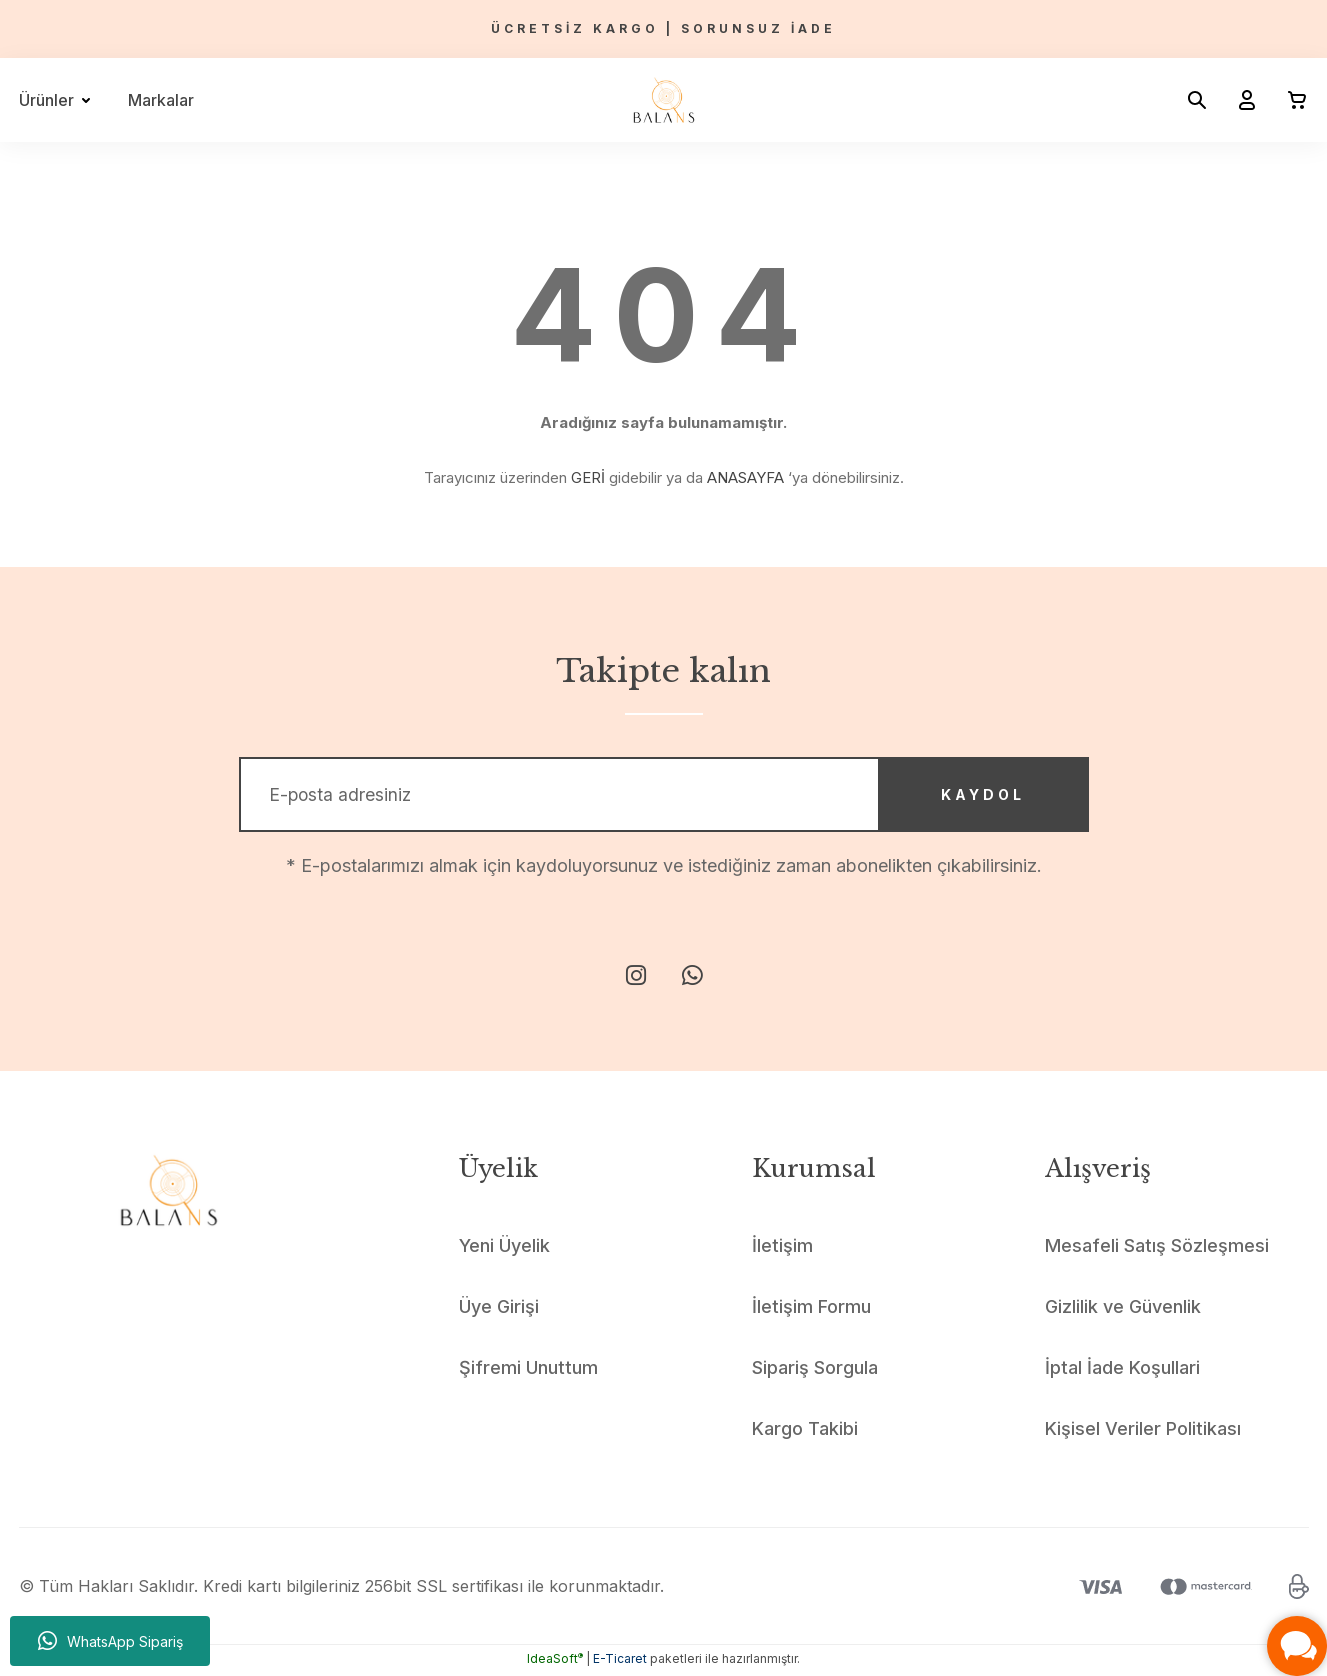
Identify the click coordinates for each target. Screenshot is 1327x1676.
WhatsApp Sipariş (110, 1641)
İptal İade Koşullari (1122, 1370)
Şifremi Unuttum (528, 1370)
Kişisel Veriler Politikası (1143, 1431)
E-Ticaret (620, 1661)
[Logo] (664, 99)
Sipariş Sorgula (815, 1370)
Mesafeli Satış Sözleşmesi (1157, 1248)
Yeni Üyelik (504, 1248)
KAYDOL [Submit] (979, 796)
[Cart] (1289, 100)
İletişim (782, 1248)
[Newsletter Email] (664, 796)
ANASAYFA (745, 477)
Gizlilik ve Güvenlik (1123, 1309)
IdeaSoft (555, 1661)
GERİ (588, 477)
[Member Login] (1239, 100)
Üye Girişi (499, 1309)
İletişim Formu (811, 1309)
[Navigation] (58, 100)
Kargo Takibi (805, 1431)
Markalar (161, 100)
